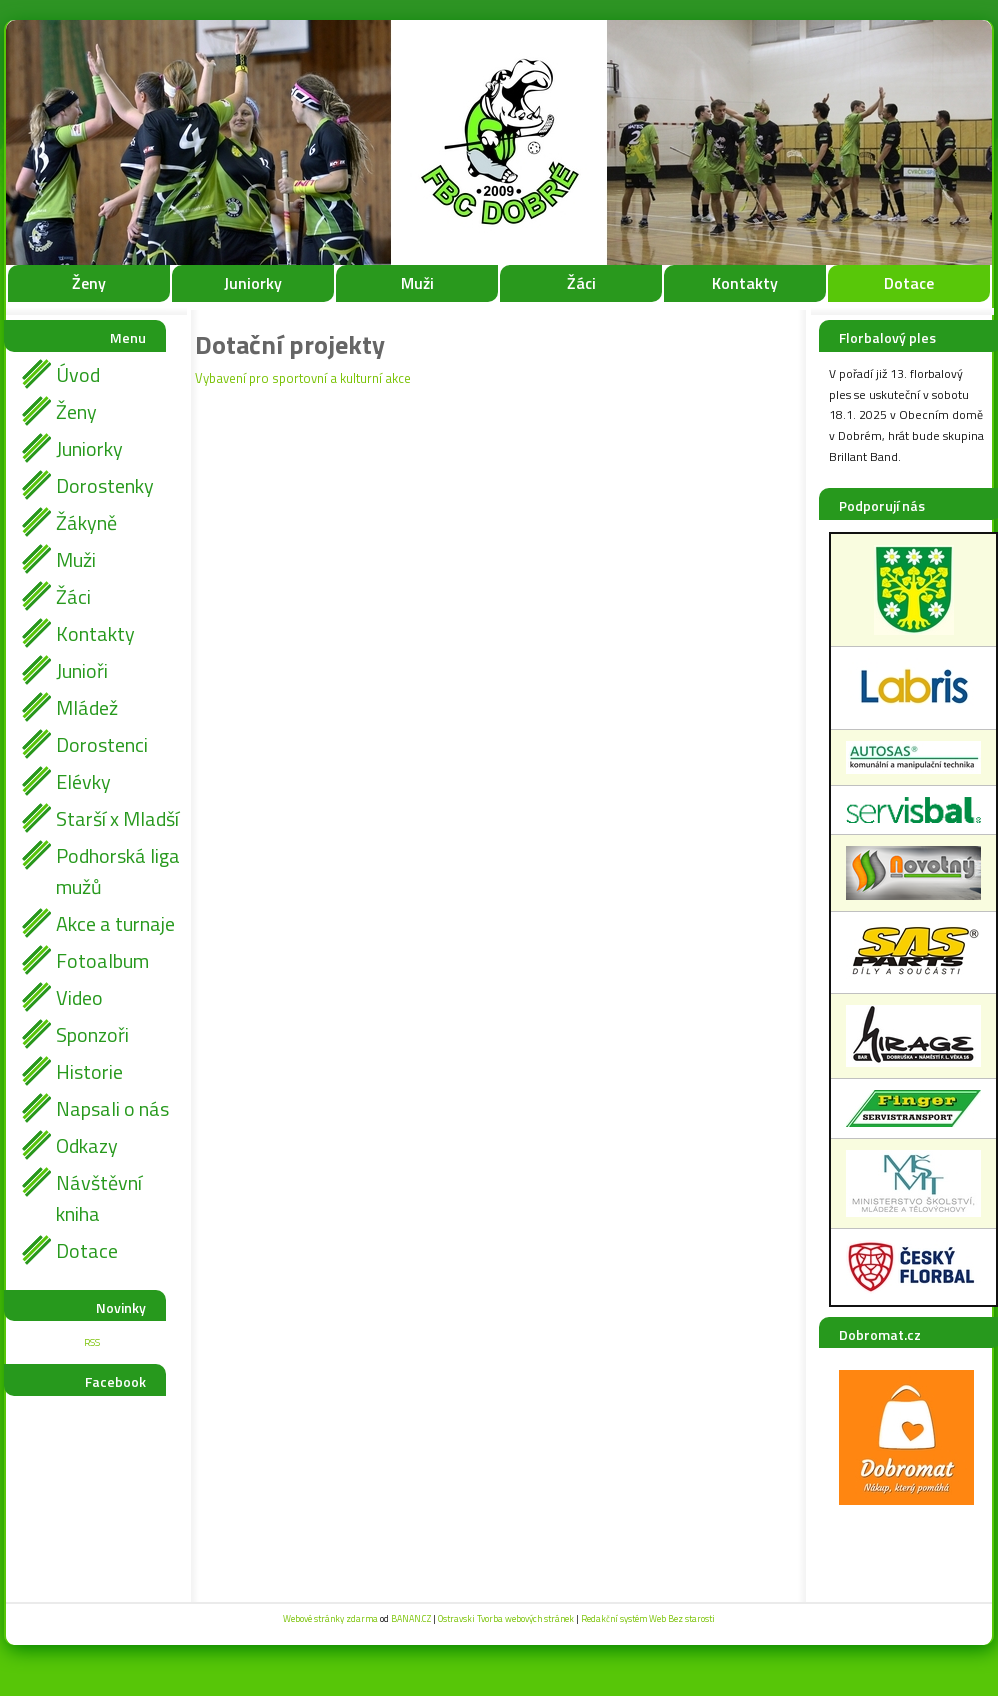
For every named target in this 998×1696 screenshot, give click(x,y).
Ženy (89, 283)
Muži (417, 283)
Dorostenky (105, 485)
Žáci (581, 283)
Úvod (78, 374)
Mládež (87, 707)
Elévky (83, 781)
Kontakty (745, 283)
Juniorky (253, 283)
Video (79, 997)
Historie (89, 1071)
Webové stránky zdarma (330, 1618)
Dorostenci (102, 744)
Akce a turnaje (115, 923)
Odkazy (87, 1145)
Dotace (909, 283)
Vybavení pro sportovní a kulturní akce (303, 378)
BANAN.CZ (411, 1618)
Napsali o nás (112, 1108)
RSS (92, 1342)
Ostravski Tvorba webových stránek (506, 1618)
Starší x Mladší (117, 818)
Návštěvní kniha (99, 1198)
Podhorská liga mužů (118, 871)
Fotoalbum (102, 960)
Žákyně (86, 522)
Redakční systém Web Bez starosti (648, 1618)
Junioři (82, 670)
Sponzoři (92, 1034)
